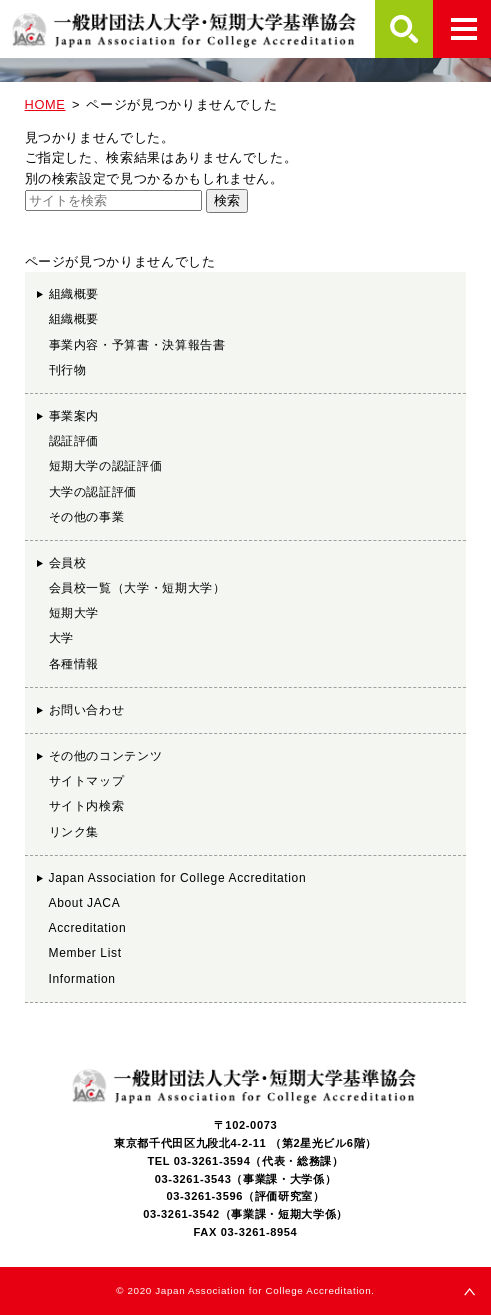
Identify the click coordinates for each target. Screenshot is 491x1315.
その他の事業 (87, 517)
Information (82, 979)
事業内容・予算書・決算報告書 (137, 345)
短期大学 (74, 613)
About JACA (85, 903)
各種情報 (74, 664)
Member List (85, 953)
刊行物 (68, 370)
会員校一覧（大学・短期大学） (137, 588)
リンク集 (74, 832)
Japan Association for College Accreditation (178, 878)
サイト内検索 (87, 806)
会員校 (68, 563)
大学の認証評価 (93, 492)
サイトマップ (87, 781)
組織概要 (74, 294)
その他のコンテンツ (106, 756)
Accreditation (88, 928)
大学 (61, 638)
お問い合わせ (87, 710)
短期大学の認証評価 (106, 466)
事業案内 (74, 416)
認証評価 (74, 441)
